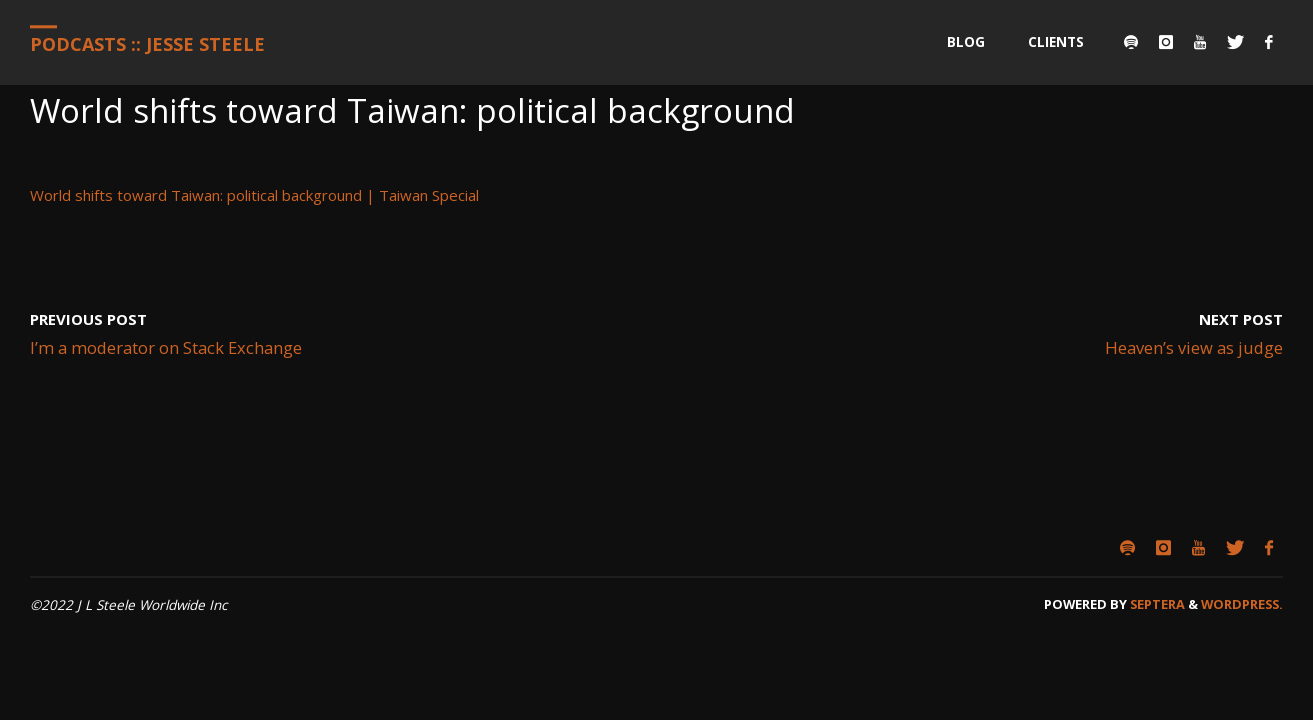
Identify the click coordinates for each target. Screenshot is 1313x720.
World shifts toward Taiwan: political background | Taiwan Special (254, 195)
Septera (1156, 604)
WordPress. (1242, 604)
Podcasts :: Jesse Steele (147, 44)
